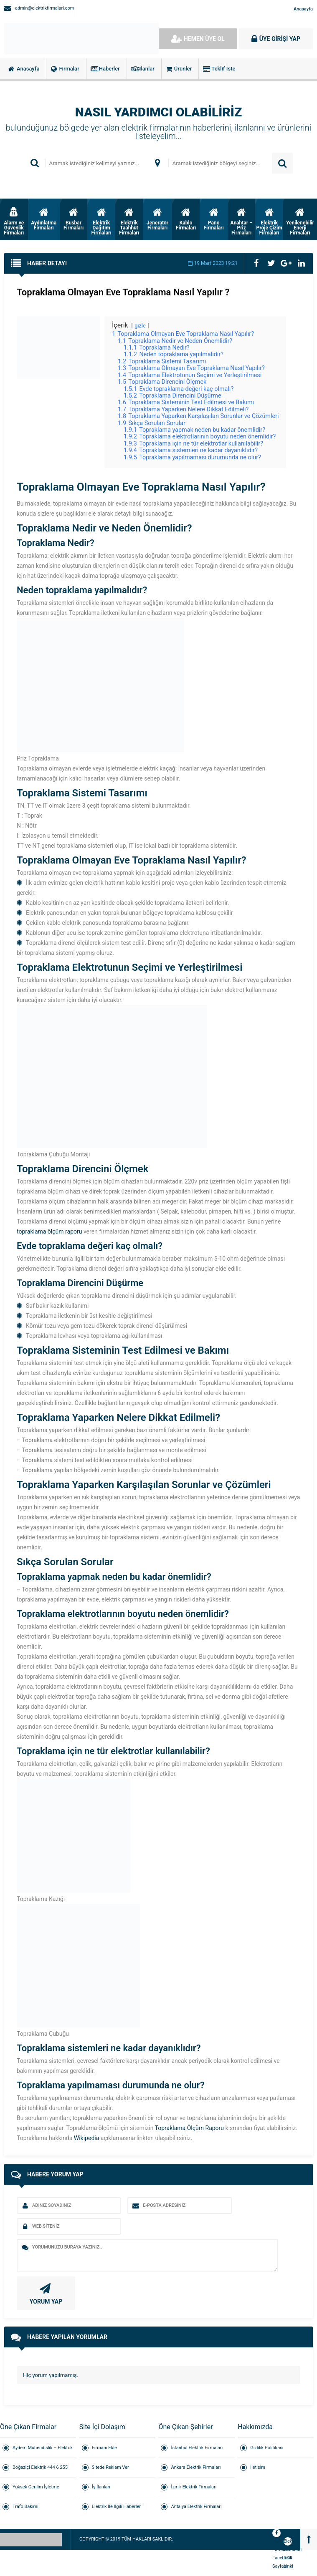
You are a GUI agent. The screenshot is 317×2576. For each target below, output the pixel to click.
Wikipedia (86, 2138)
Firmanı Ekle (104, 2447)
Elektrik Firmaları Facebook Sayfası (276, 2534)
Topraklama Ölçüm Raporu (189, 2128)
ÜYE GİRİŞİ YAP (275, 38)
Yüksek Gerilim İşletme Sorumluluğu (36, 2490)
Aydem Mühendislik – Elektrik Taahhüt (43, 2451)
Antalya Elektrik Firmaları (196, 2506)
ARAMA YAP (282, 163)
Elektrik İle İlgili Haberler (116, 2506)
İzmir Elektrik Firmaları (193, 2487)
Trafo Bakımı (25, 2506)
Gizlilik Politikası (266, 2447)
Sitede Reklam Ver (110, 2467)
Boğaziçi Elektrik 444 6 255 (40, 2467)
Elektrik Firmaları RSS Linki (288, 2542)
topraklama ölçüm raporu (49, 1231)
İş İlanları (101, 2487)
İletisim (257, 2467)
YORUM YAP (45, 2293)
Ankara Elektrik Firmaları (196, 2467)
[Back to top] (308, 2539)
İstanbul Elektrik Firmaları (197, 2447)
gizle (140, 325)
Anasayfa (303, 9)
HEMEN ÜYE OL (198, 38)
